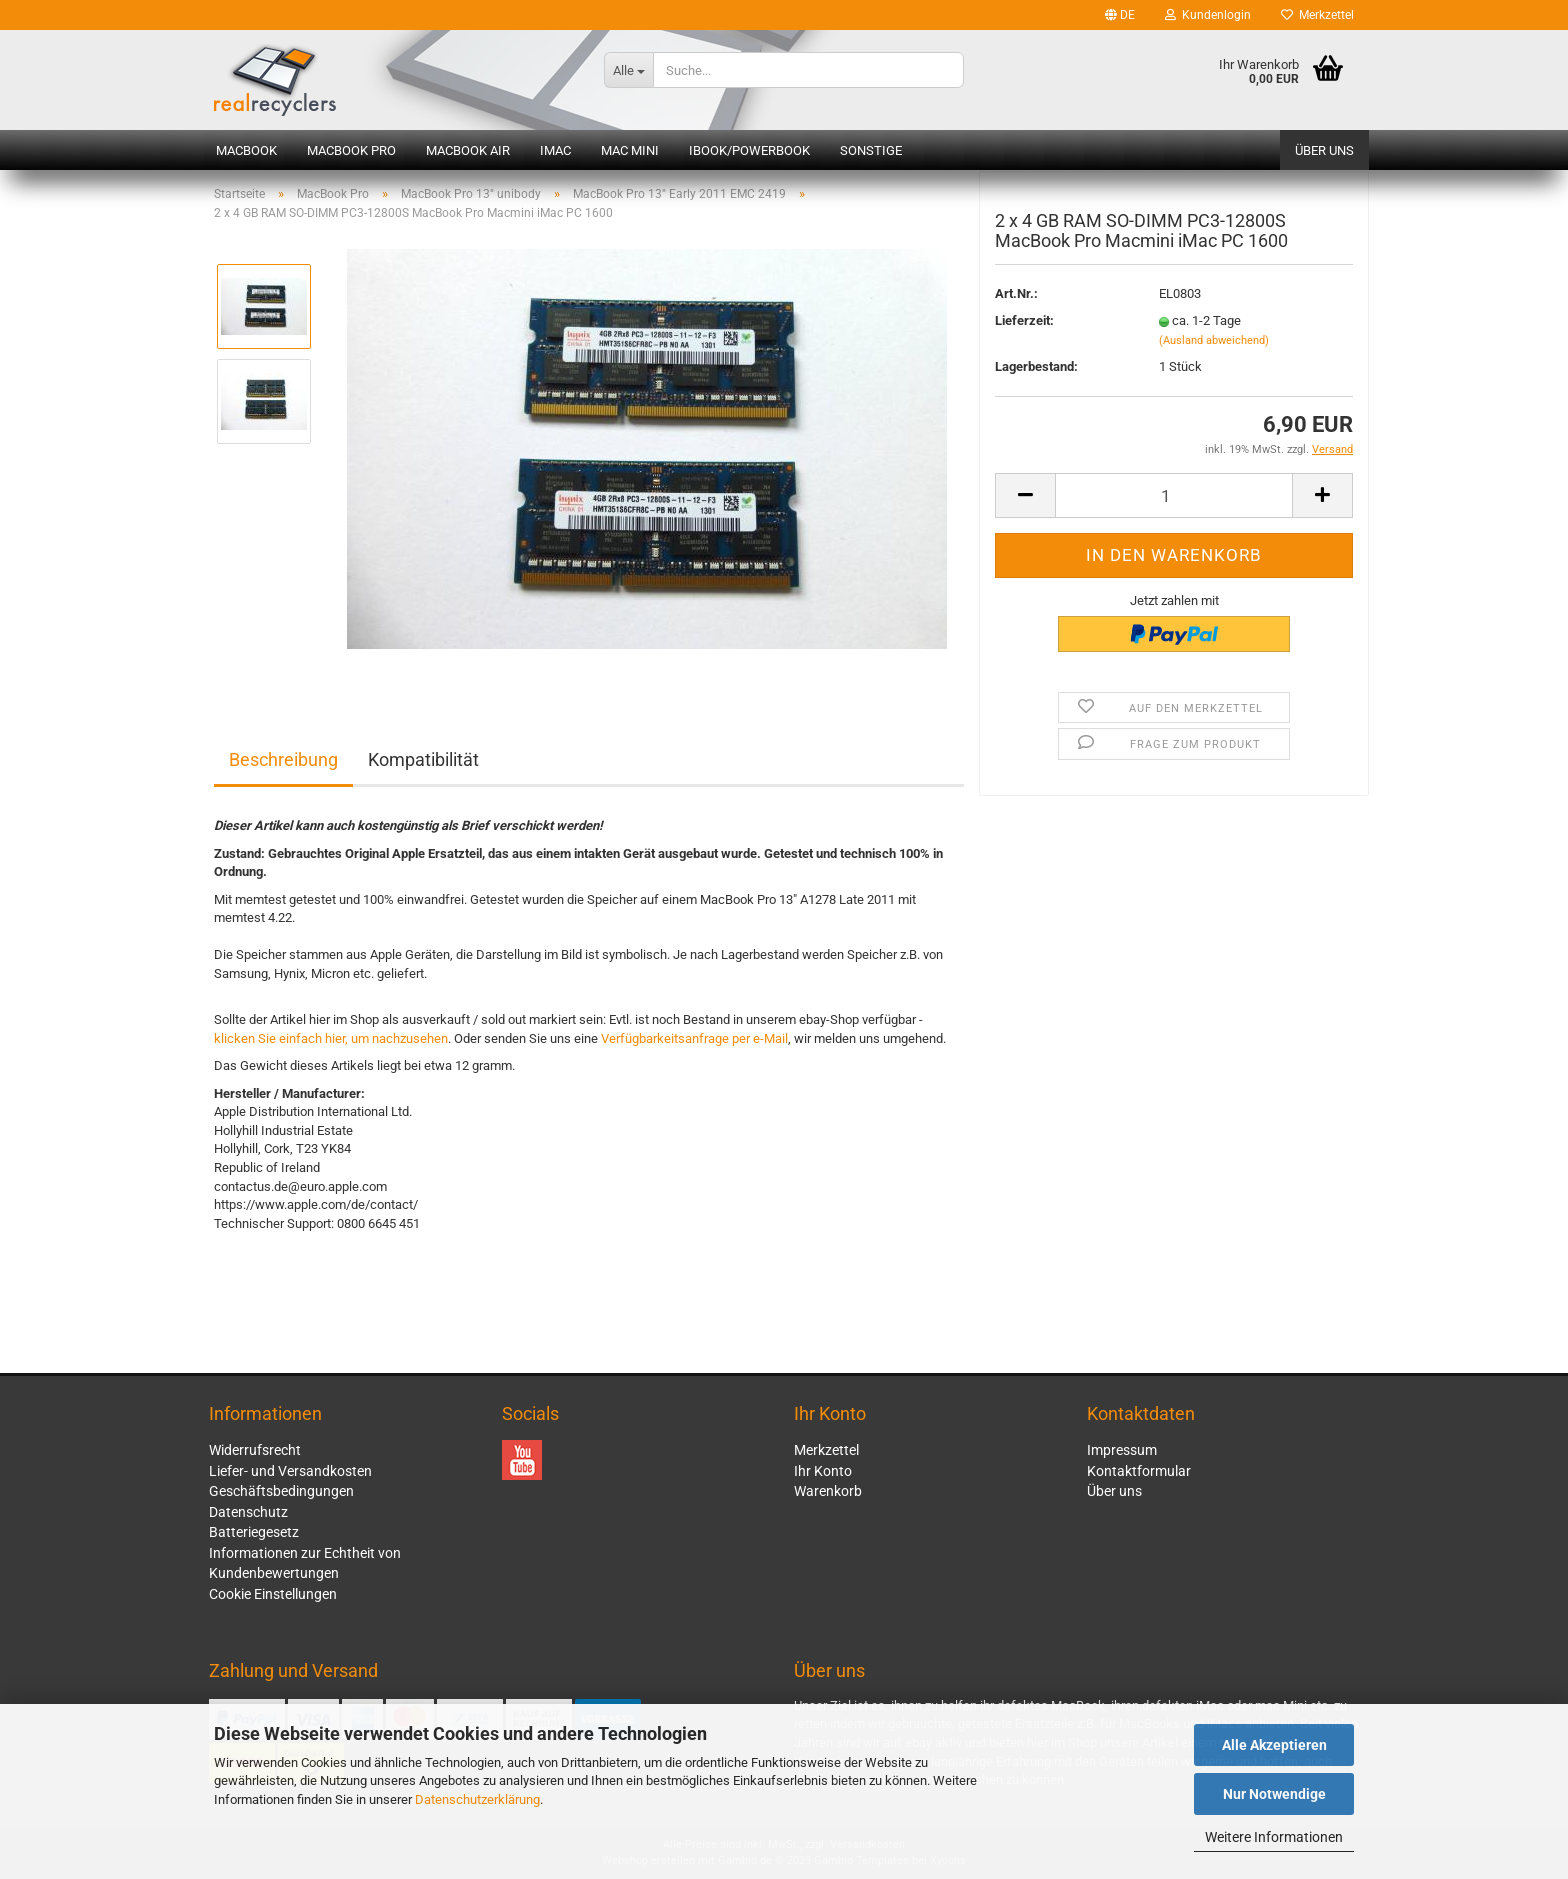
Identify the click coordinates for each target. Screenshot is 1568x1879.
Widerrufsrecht (255, 1450)
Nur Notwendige (1274, 1794)
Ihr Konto (823, 1471)
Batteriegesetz (254, 1532)
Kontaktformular (1139, 1471)
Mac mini (630, 150)
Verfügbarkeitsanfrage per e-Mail (694, 1038)
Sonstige (871, 150)
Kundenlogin (1208, 15)
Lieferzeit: (1024, 334)
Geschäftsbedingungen (281, 1491)
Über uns (1324, 150)
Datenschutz (248, 1512)
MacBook (246, 150)
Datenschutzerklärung (477, 1799)
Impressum (1122, 1450)
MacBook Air (468, 150)
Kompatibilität (423, 759)
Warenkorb (828, 1491)
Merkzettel (1317, 15)
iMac (555, 150)
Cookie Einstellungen (273, 1594)
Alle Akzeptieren (1274, 1745)
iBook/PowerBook (749, 150)
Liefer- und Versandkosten (290, 1471)
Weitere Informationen (1274, 1837)
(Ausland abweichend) (1214, 353)
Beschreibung (283, 759)
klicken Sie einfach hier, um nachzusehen (331, 1038)
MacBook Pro (351, 150)
